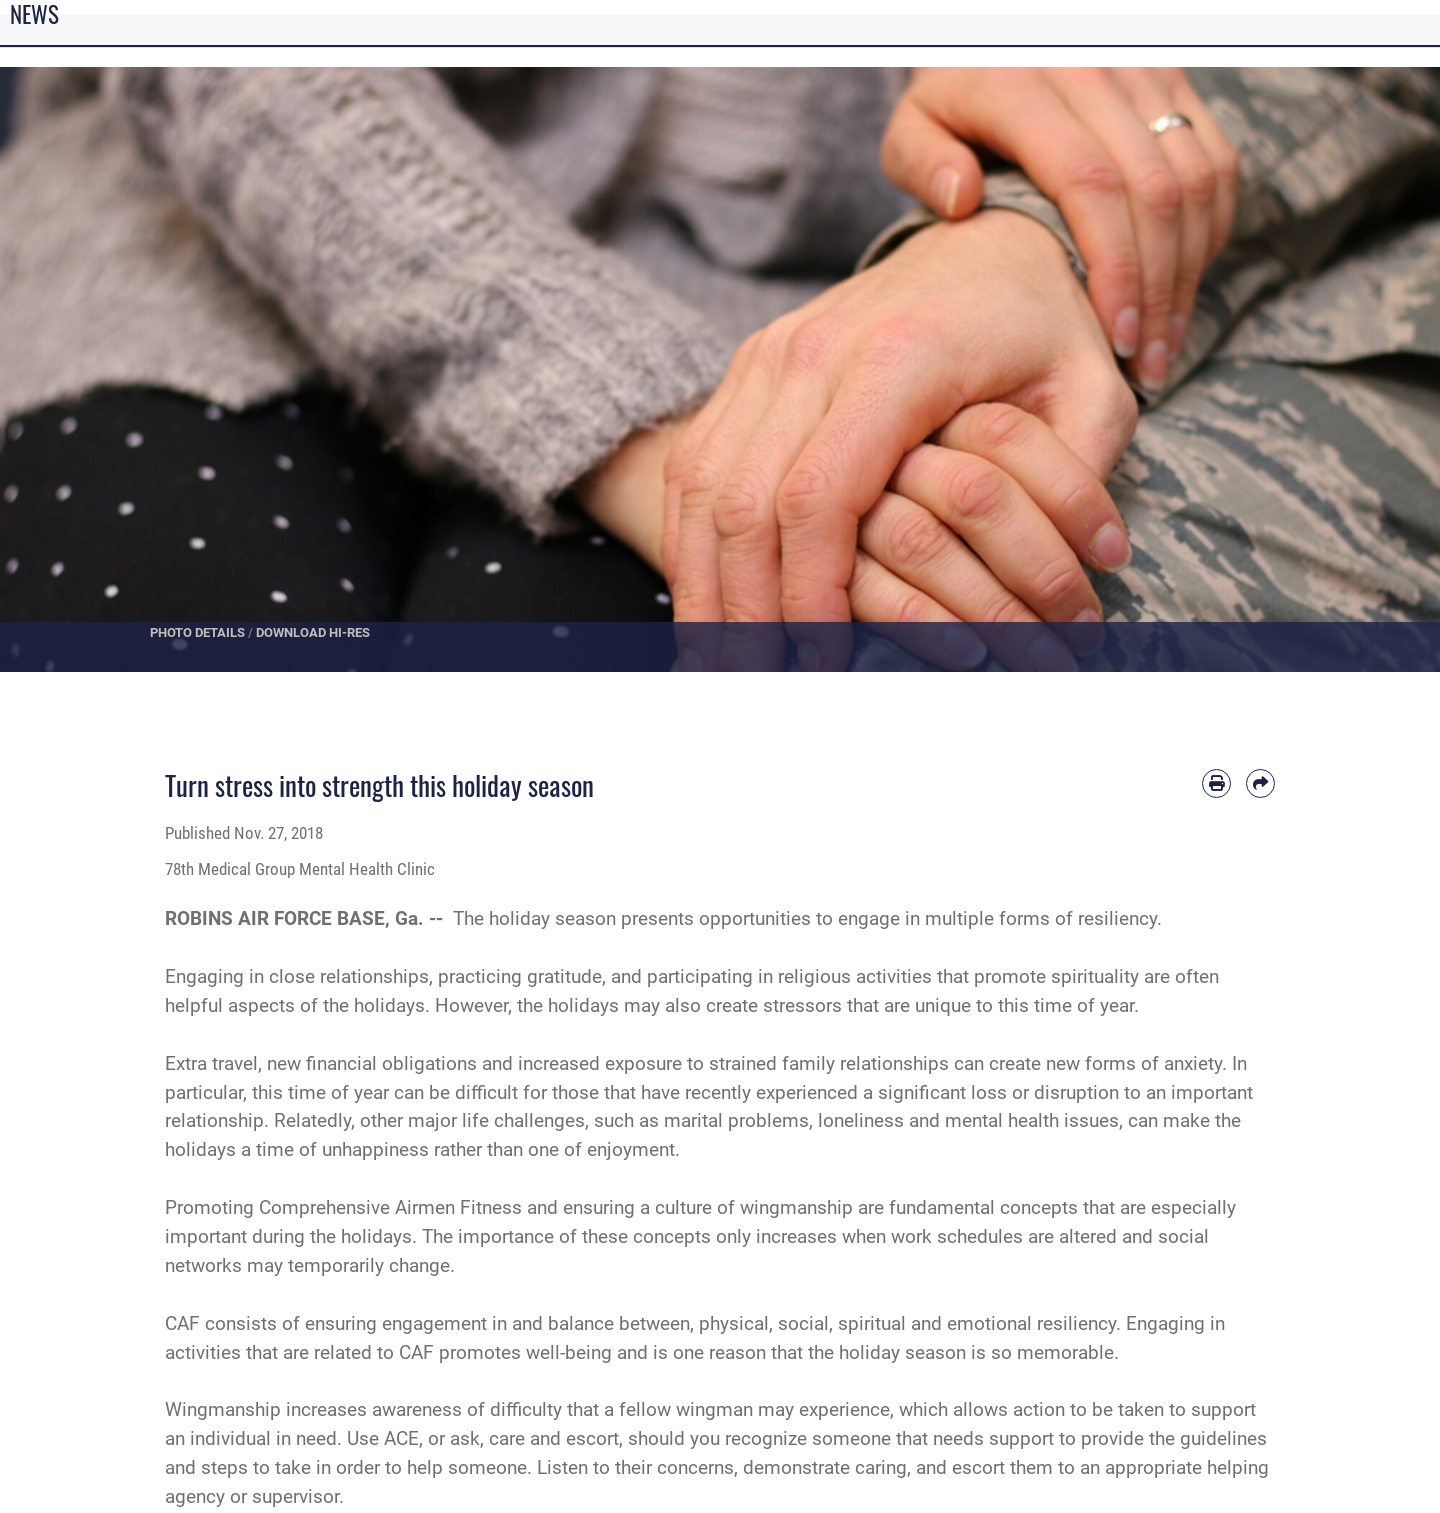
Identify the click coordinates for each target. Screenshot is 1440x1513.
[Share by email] (1260, 783)
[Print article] (1216, 783)
